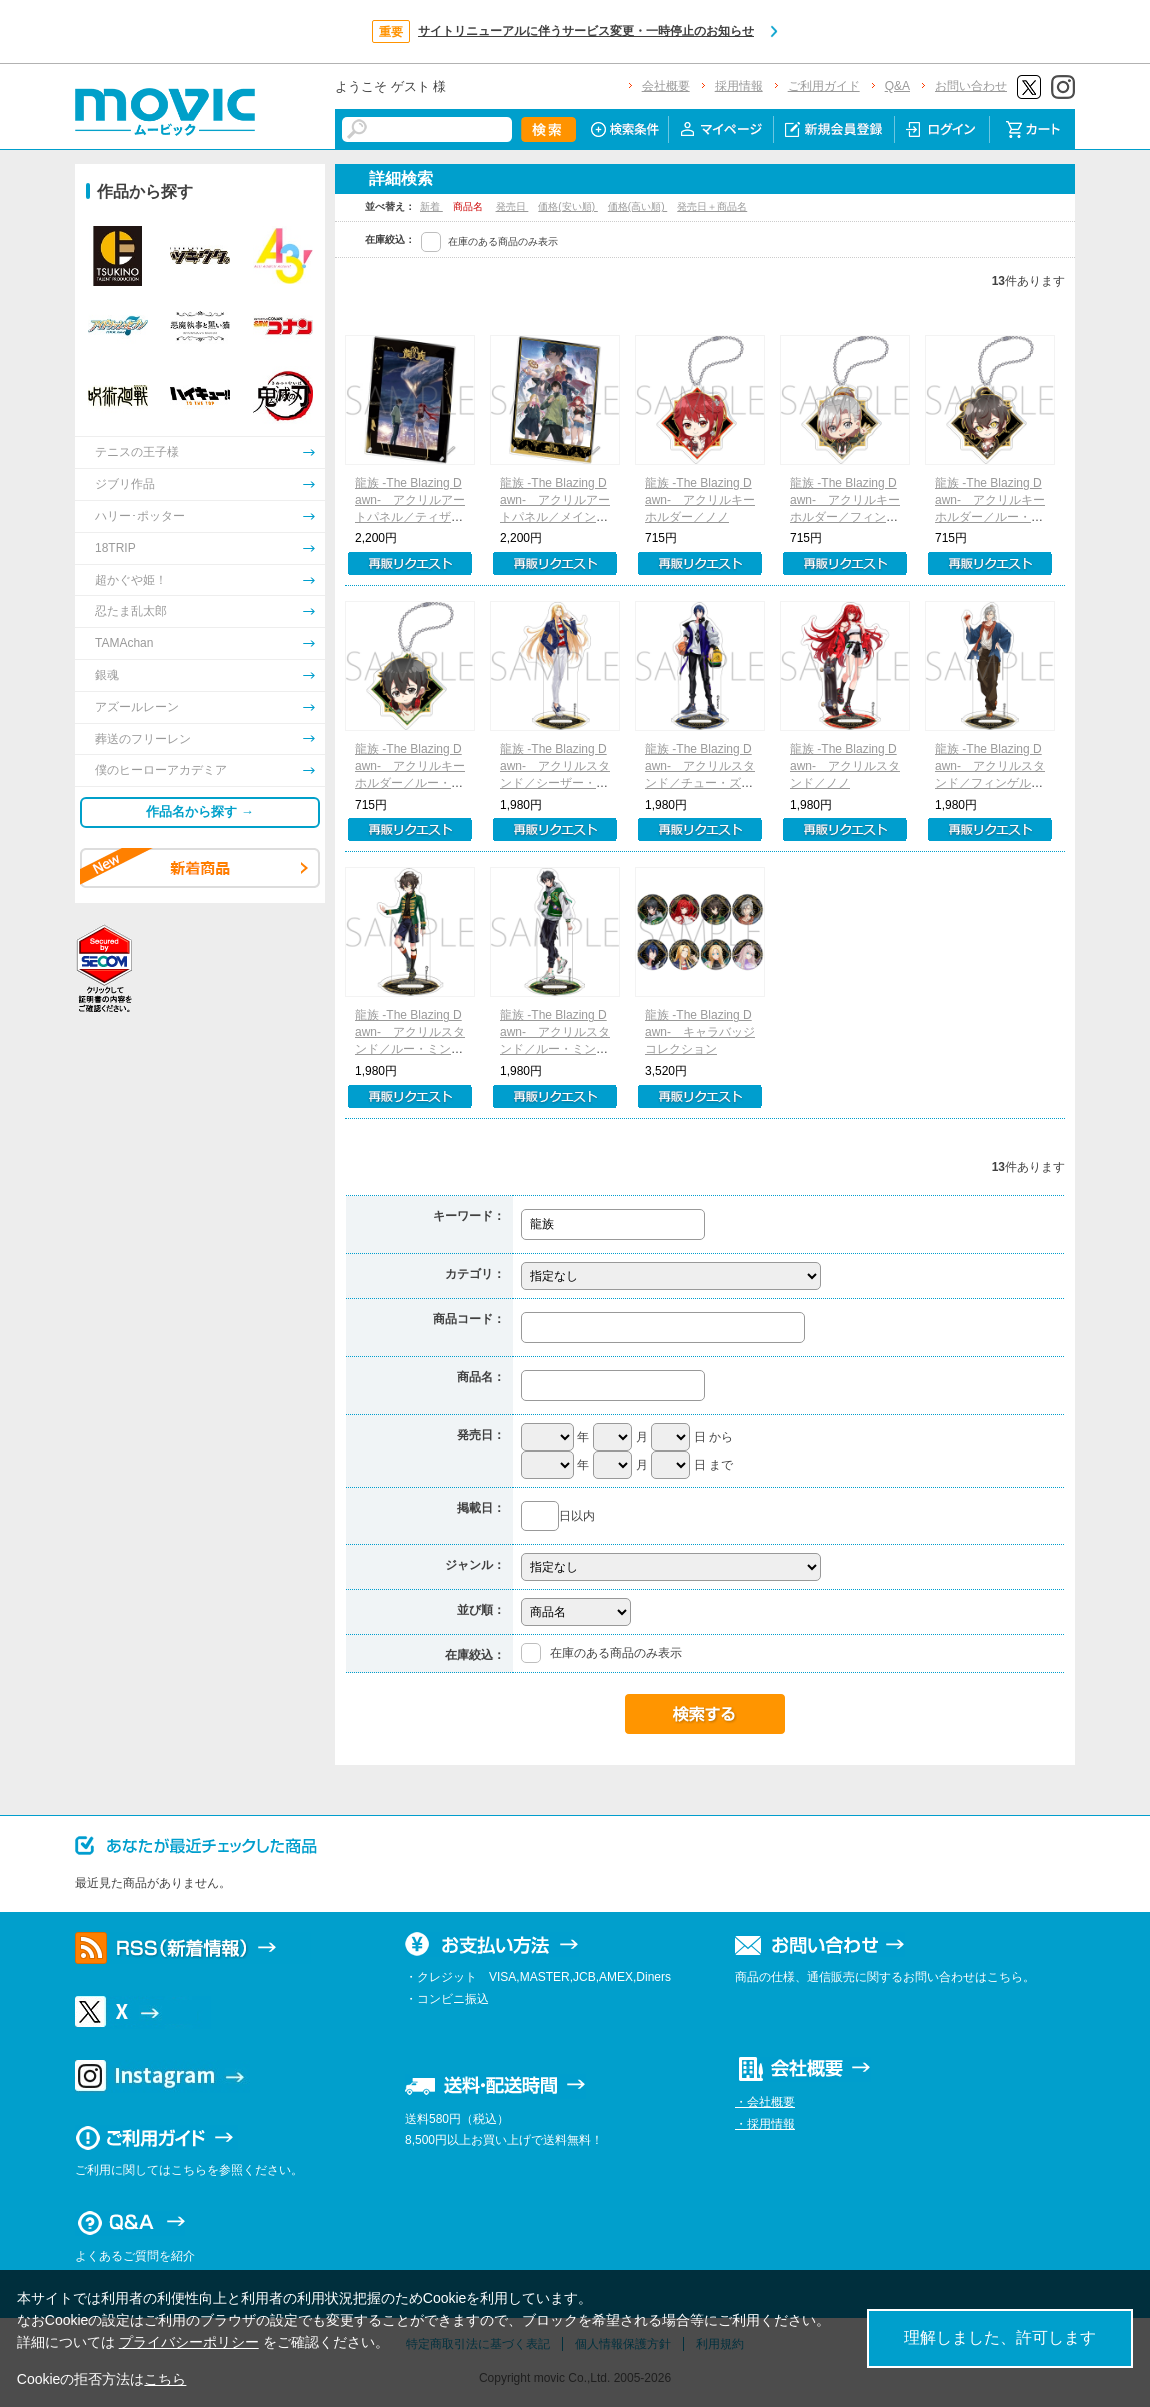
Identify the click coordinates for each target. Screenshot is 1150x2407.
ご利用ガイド (824, 86)
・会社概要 (765, 2102)
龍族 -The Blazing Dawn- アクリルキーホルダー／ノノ (700, 500)
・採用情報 (765, 2124)
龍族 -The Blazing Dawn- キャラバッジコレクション (700, 1032)
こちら (165, 2379)
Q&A (897, 86)
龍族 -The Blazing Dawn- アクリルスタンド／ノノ (845, 766)
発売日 (512, 206)
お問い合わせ (971, 86)
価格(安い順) (567, 206)
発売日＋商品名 (712, 206)
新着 (431, 206)
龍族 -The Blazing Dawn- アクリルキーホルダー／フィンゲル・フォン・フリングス (845, 516)
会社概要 (666, 86)
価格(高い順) (637, 206)
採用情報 (739, 86)
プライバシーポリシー (189, 2342)
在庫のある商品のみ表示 (503, 241)
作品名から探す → (200, 811)
